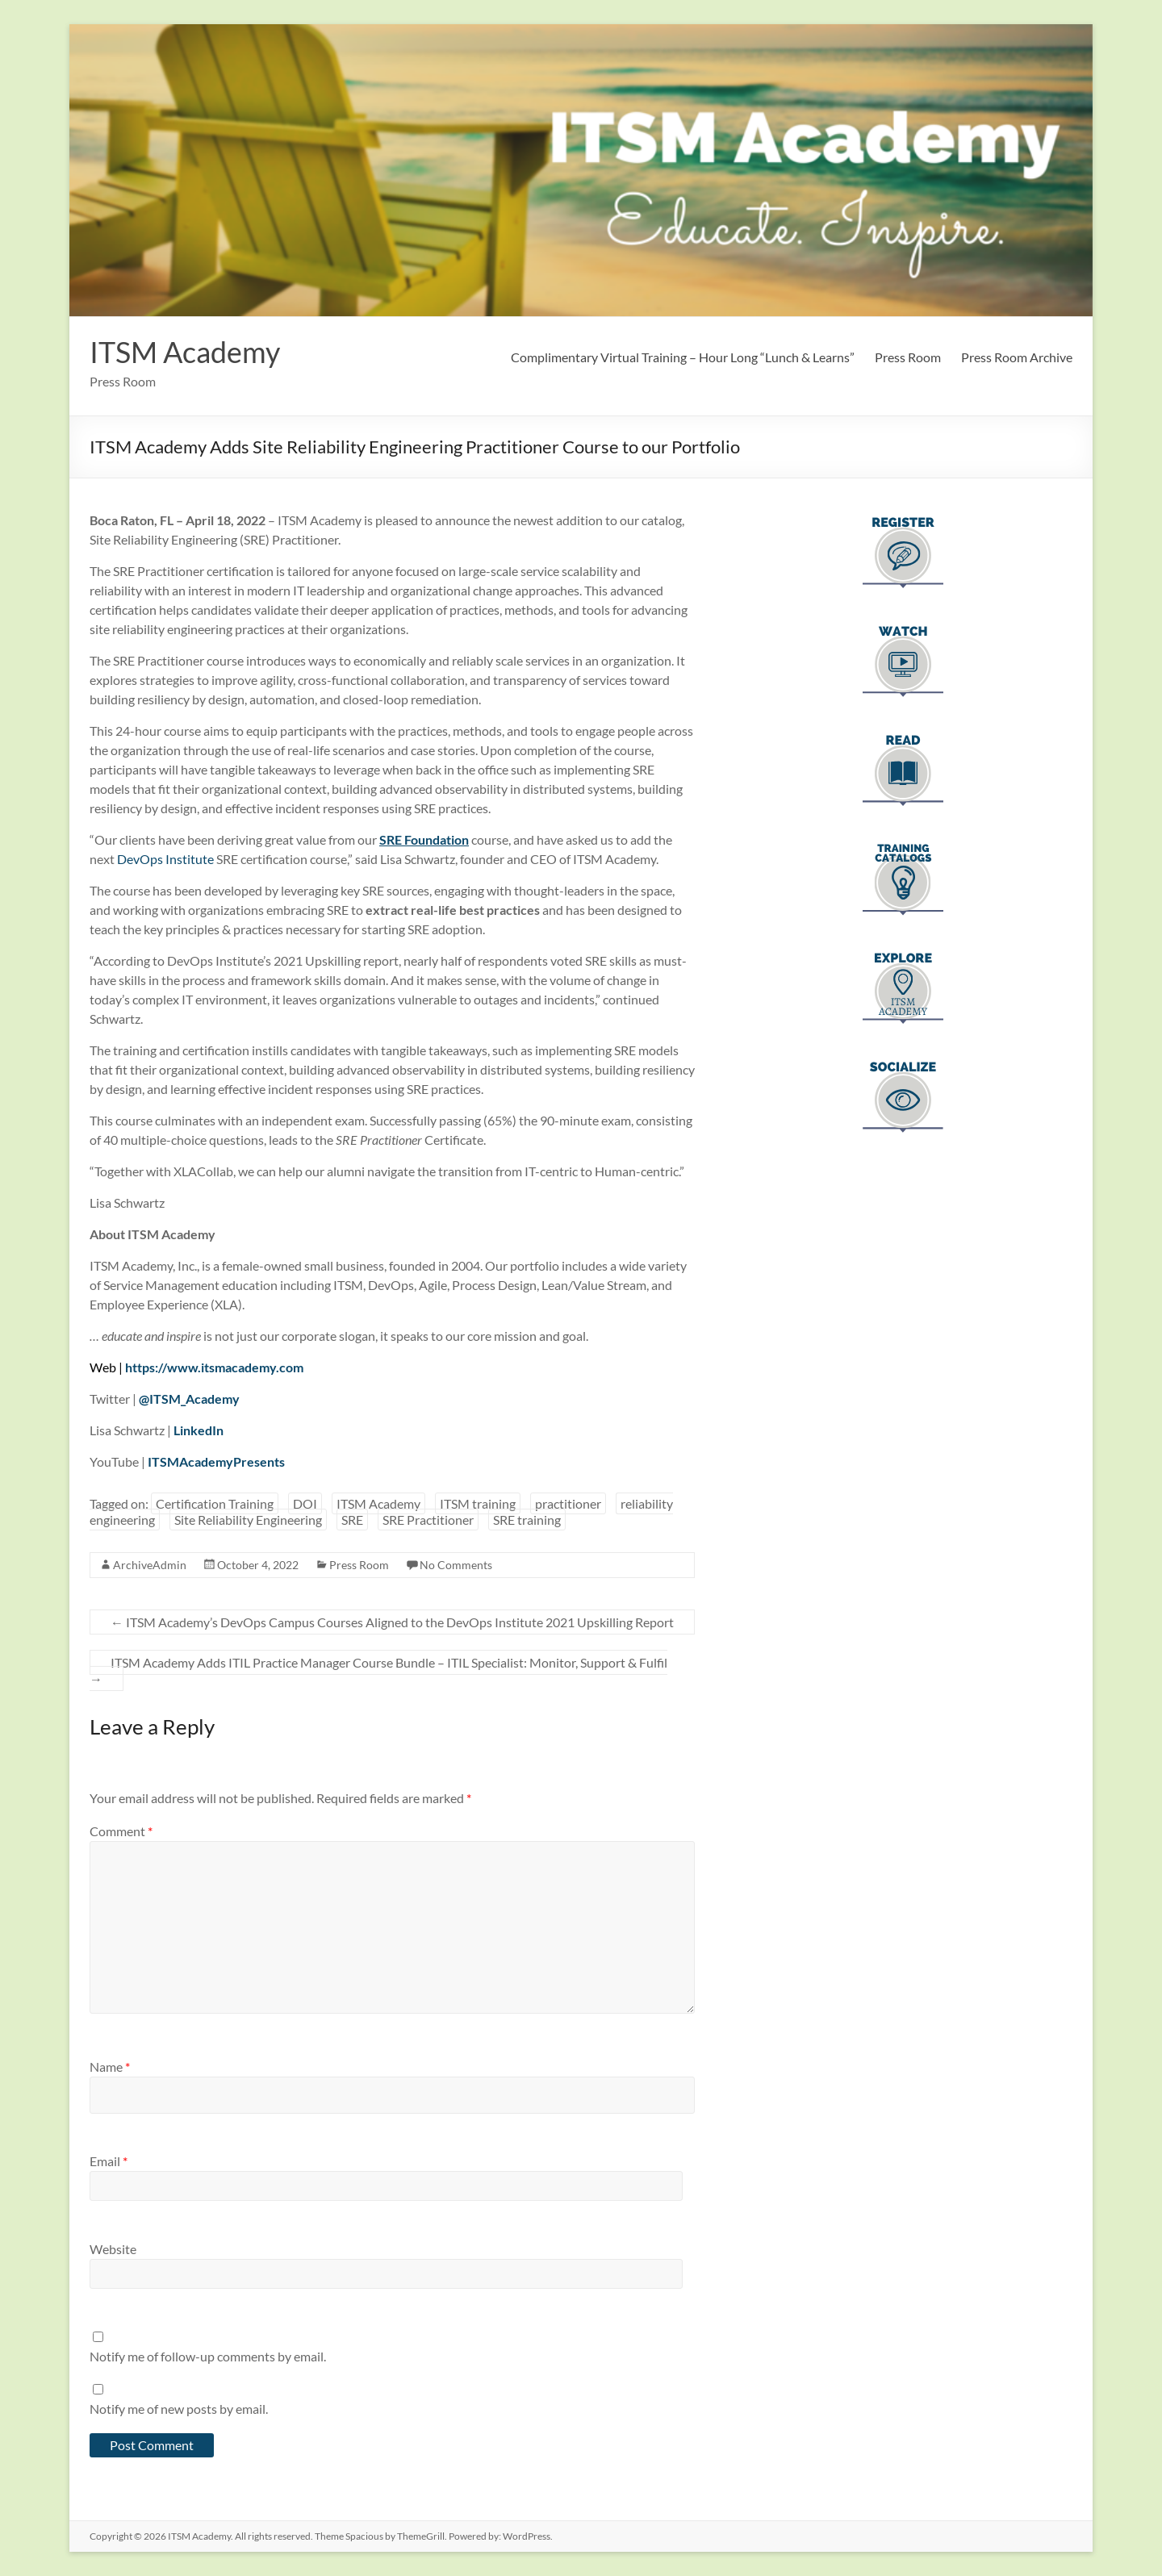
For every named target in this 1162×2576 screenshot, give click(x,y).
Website (113, 2249)
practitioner (568, 1503)
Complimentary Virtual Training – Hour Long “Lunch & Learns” (683, 357)
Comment (121, 1831)
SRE (352, 1519)
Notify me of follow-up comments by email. (208, 2356)
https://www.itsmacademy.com (214, 1367)
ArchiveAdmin (149, 1565)
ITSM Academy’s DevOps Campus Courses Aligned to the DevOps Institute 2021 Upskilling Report (392, 1622)
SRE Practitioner (428, 1519)
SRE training (527, 1519)
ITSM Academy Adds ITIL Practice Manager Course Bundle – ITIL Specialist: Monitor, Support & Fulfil (378, 1670)
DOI (305, 1503)
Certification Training (215, 1503)
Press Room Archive (1016, 357)
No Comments (456, 1565)
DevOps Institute (165, 858)
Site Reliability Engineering (248, 1519)
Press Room (908, 357)
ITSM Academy (185, 351)
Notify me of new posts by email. (179, 2408)
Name (110, 2066)
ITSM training (478, 1503)
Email (108, 2161)
